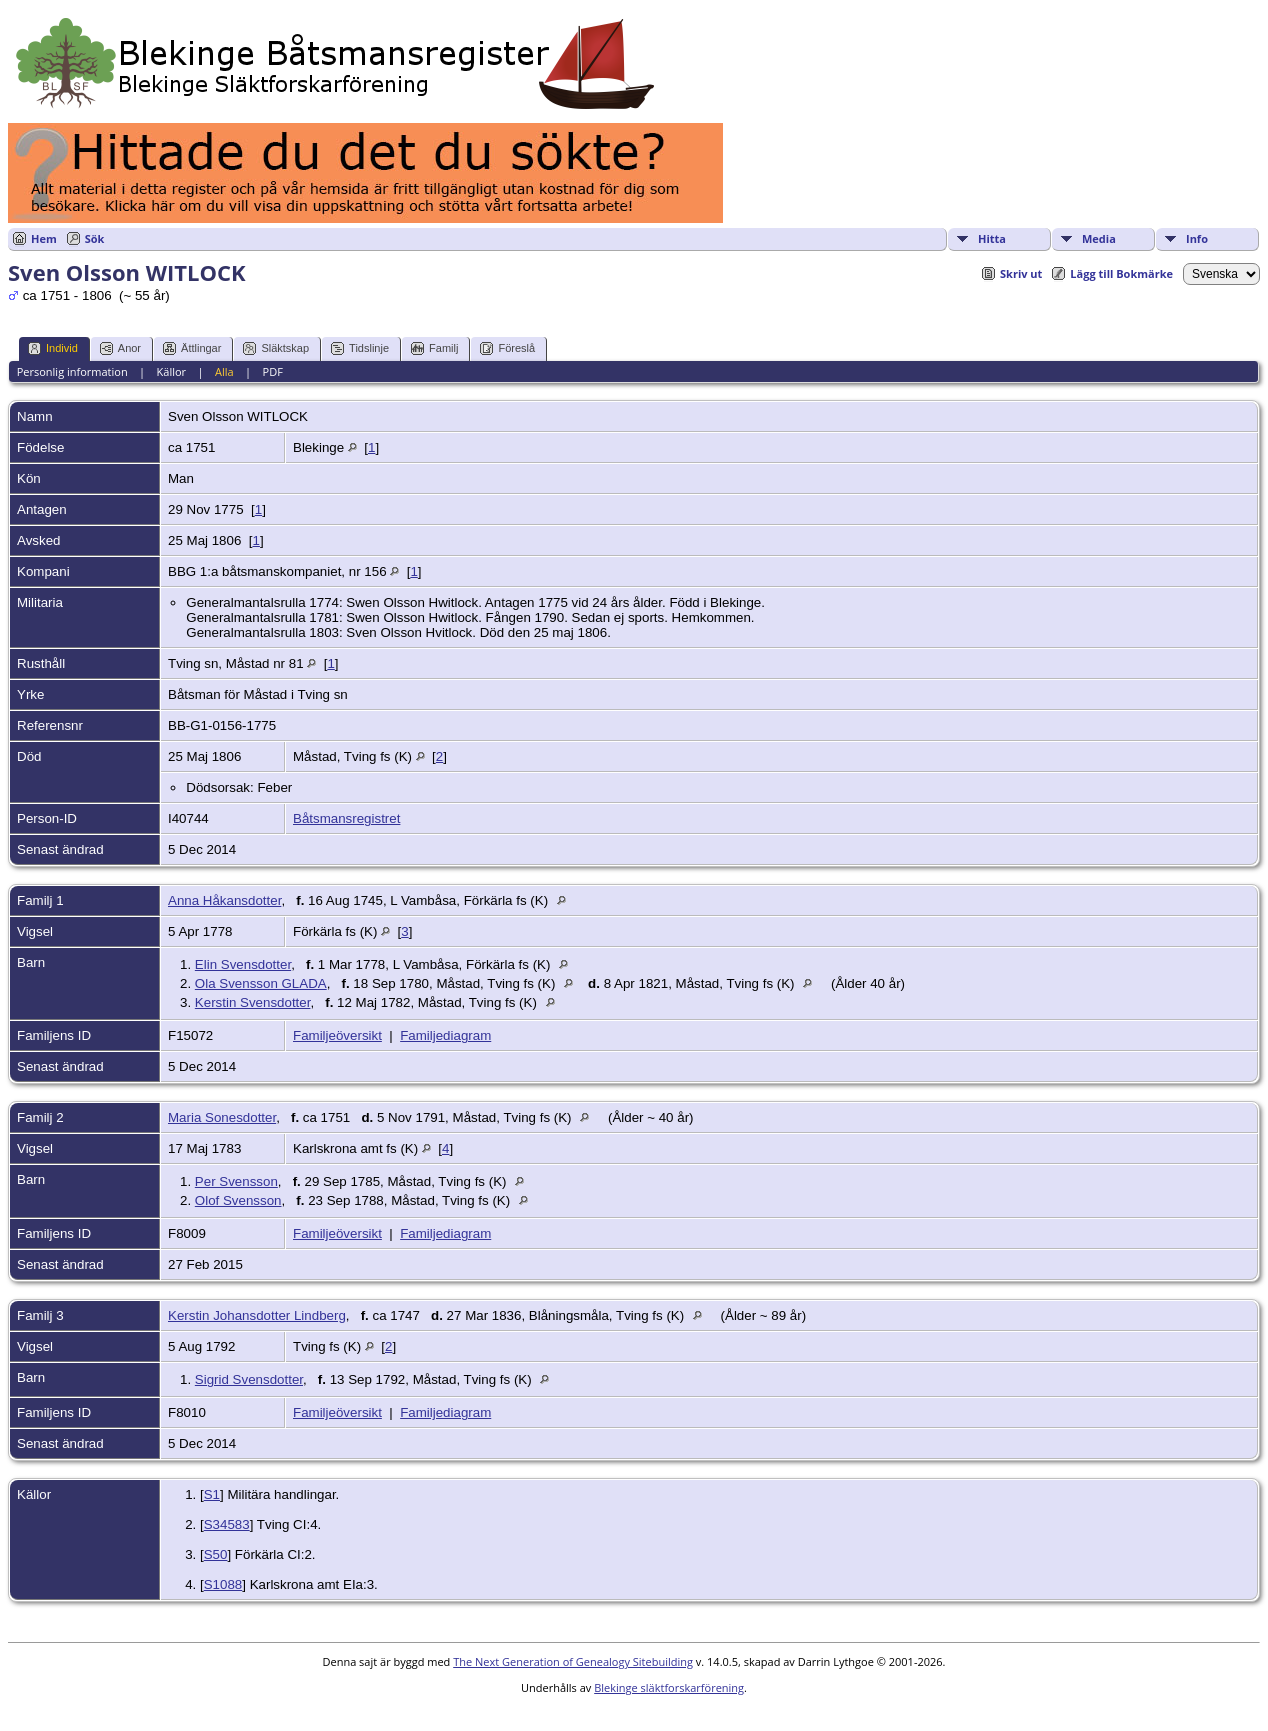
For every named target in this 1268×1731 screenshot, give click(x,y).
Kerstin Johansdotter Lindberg (257, 1315)
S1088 (223, 1584)
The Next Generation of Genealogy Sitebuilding (573, 1661)
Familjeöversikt (337, 1035)
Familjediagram (445, 1035)
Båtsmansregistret (346, 818)
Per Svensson (236, 1181)
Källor (172, 371)
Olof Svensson (238, 1200)
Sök (95, 238)
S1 (212, 1494)
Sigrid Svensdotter (249, 1379)
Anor (120, 348)
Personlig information (72, 371)
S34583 (227, 1524)
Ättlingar (192, 348)
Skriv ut (1021, 273)
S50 (216, 1554)
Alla (224, 371)
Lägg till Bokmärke (1121, 273)
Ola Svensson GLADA (261, 983)
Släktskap (276, 348)
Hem (44, 238)
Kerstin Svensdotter (253, 1002)
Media (1099, 238)
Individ (53, 348)
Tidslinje (360, 348)
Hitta (992, 238)
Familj (434, 348)
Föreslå (507, 348)
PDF (273, 371)
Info (1197, 238)
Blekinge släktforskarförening (669, 1687)
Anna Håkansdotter (224, 900)
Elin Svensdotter (243, 964)
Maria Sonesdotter (222, 1117)
